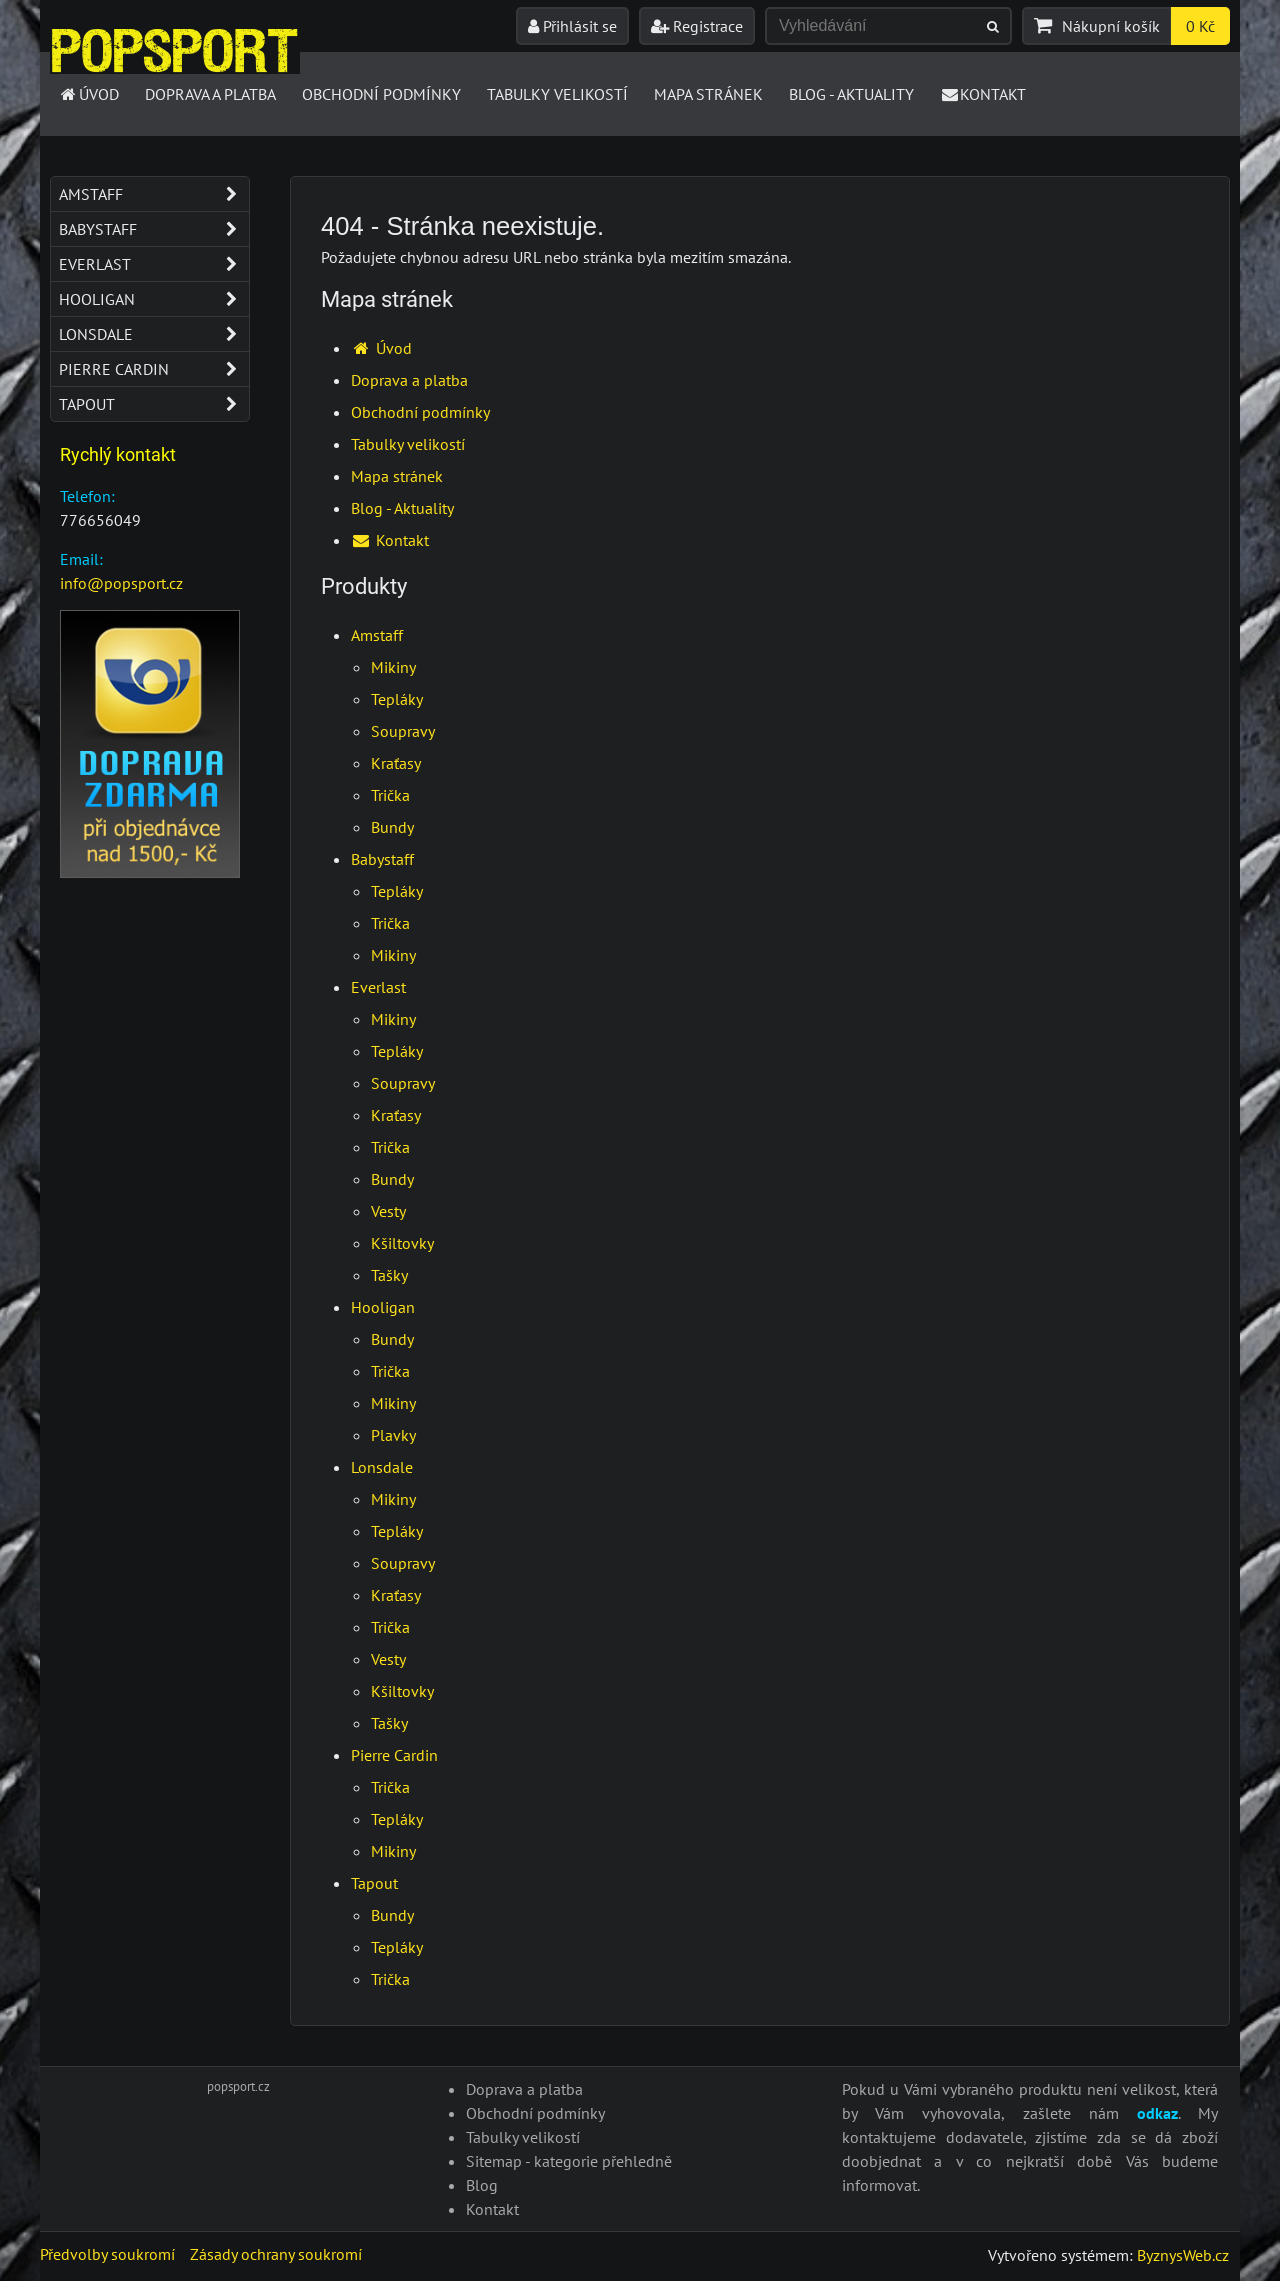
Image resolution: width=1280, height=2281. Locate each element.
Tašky (389, 1275)
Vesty (388, 1211)
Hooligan (383, 1307)
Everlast (378, 987)
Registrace (697, 26)
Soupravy (403, 731)
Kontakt (983, 94)
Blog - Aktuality (851, 94)
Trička (390, 795)
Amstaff (377, 635)
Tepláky (397, 699)
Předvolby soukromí (107, 2254)
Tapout (374, 1883)
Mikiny (393, 667)
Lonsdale (382, 1467)
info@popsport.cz (121, 583)
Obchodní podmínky (381, 94)
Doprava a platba (210, 94)
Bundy (392, 827)
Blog (482, 2185)
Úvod (88, 94)
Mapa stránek (708, 94)
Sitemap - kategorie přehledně (569, 2161)
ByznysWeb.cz (1183, 2255)
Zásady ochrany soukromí (276, 2254)
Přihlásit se (572, 26)
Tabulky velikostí (557, 94)
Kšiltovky (402, 1243)
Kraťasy (396, 763)
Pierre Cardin (394, 1755)
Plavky (393, 1435)
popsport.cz (238, 2086)
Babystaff (382, 859)
